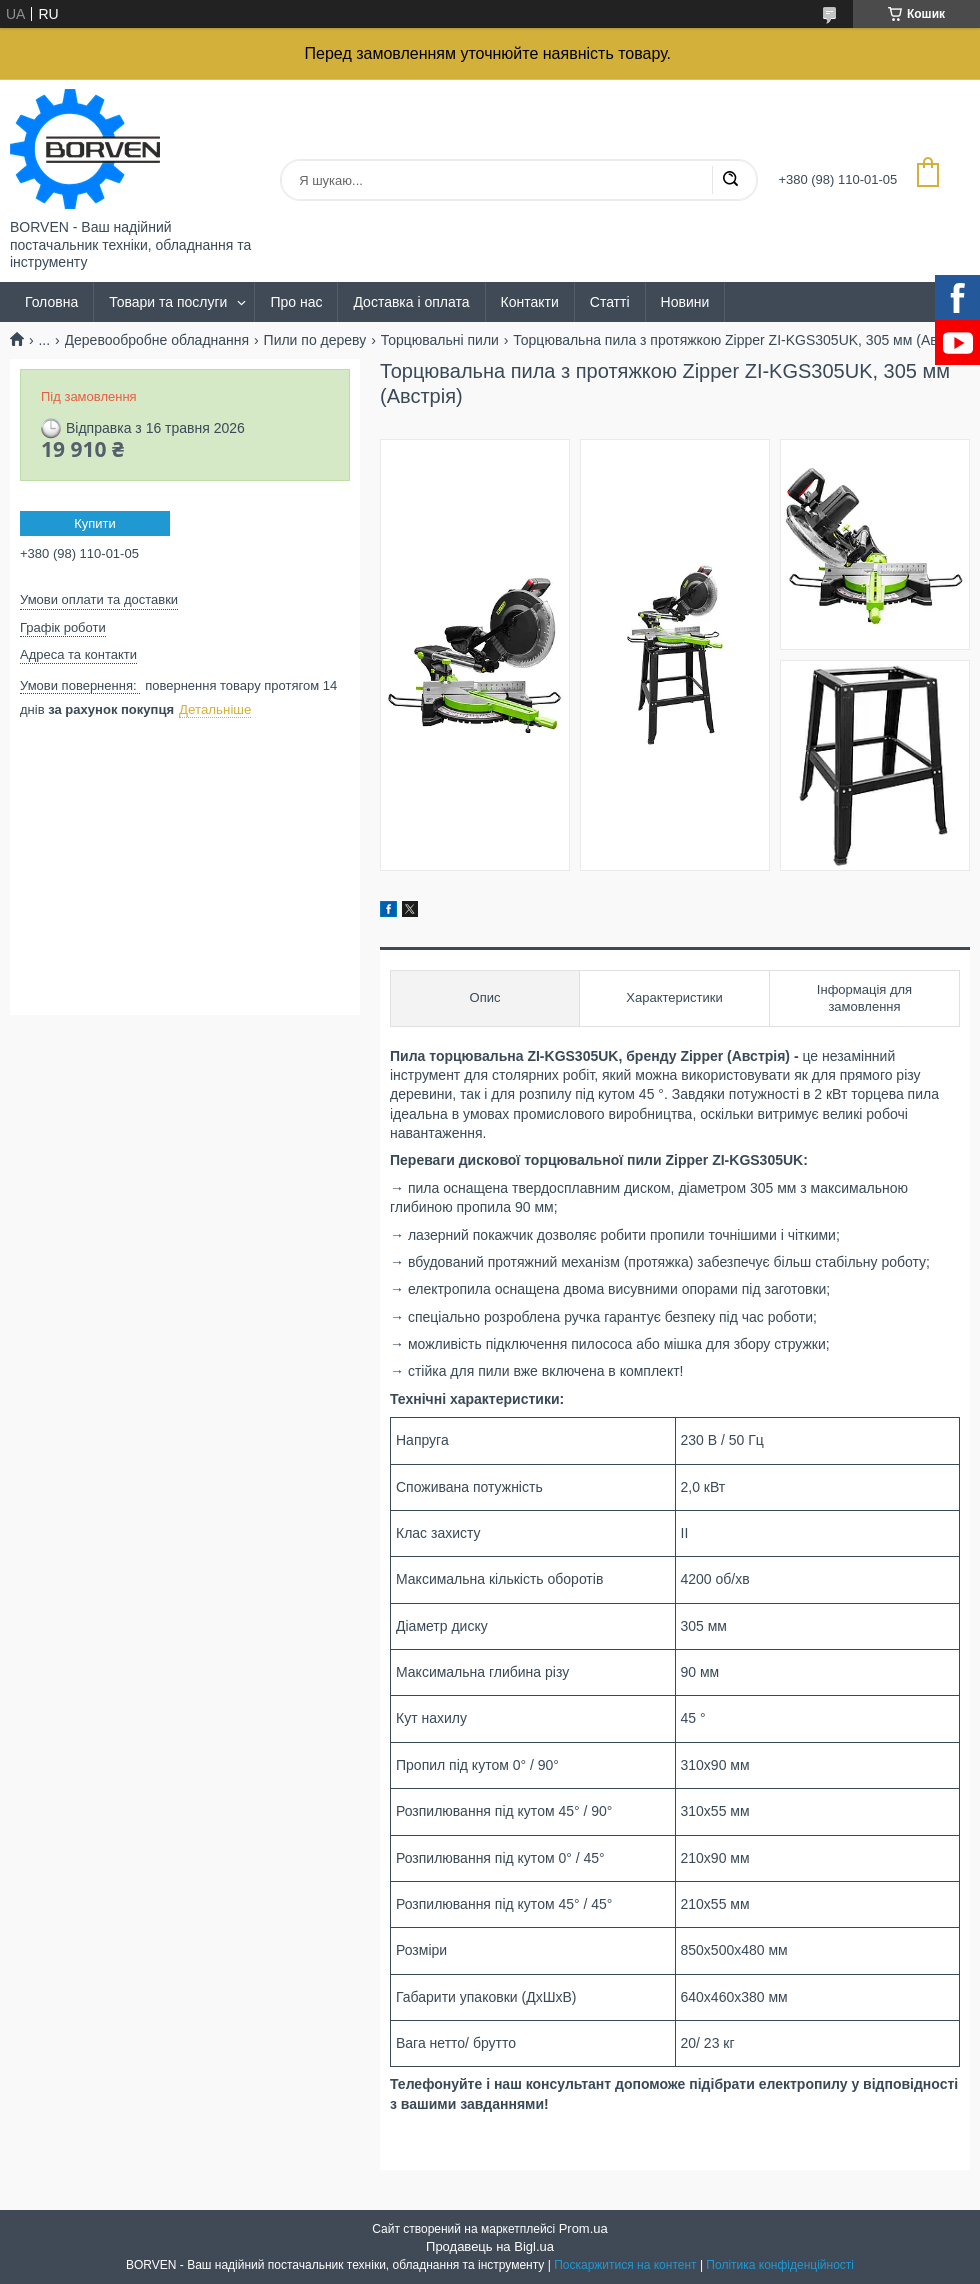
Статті (610, 302)
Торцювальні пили (440, 340)
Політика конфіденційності (780, 2265)
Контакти (530, 302)
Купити (95, 523)
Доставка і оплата (411, 302)
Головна (51, 302)
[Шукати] (730, 180)
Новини (685, 302)
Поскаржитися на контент (625, 2265)
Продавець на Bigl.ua (490, 2246)
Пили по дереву (315, 340)
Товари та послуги (168, 302)
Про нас (296, 302)
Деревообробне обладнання (157, 340)
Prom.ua (583, 2228)
